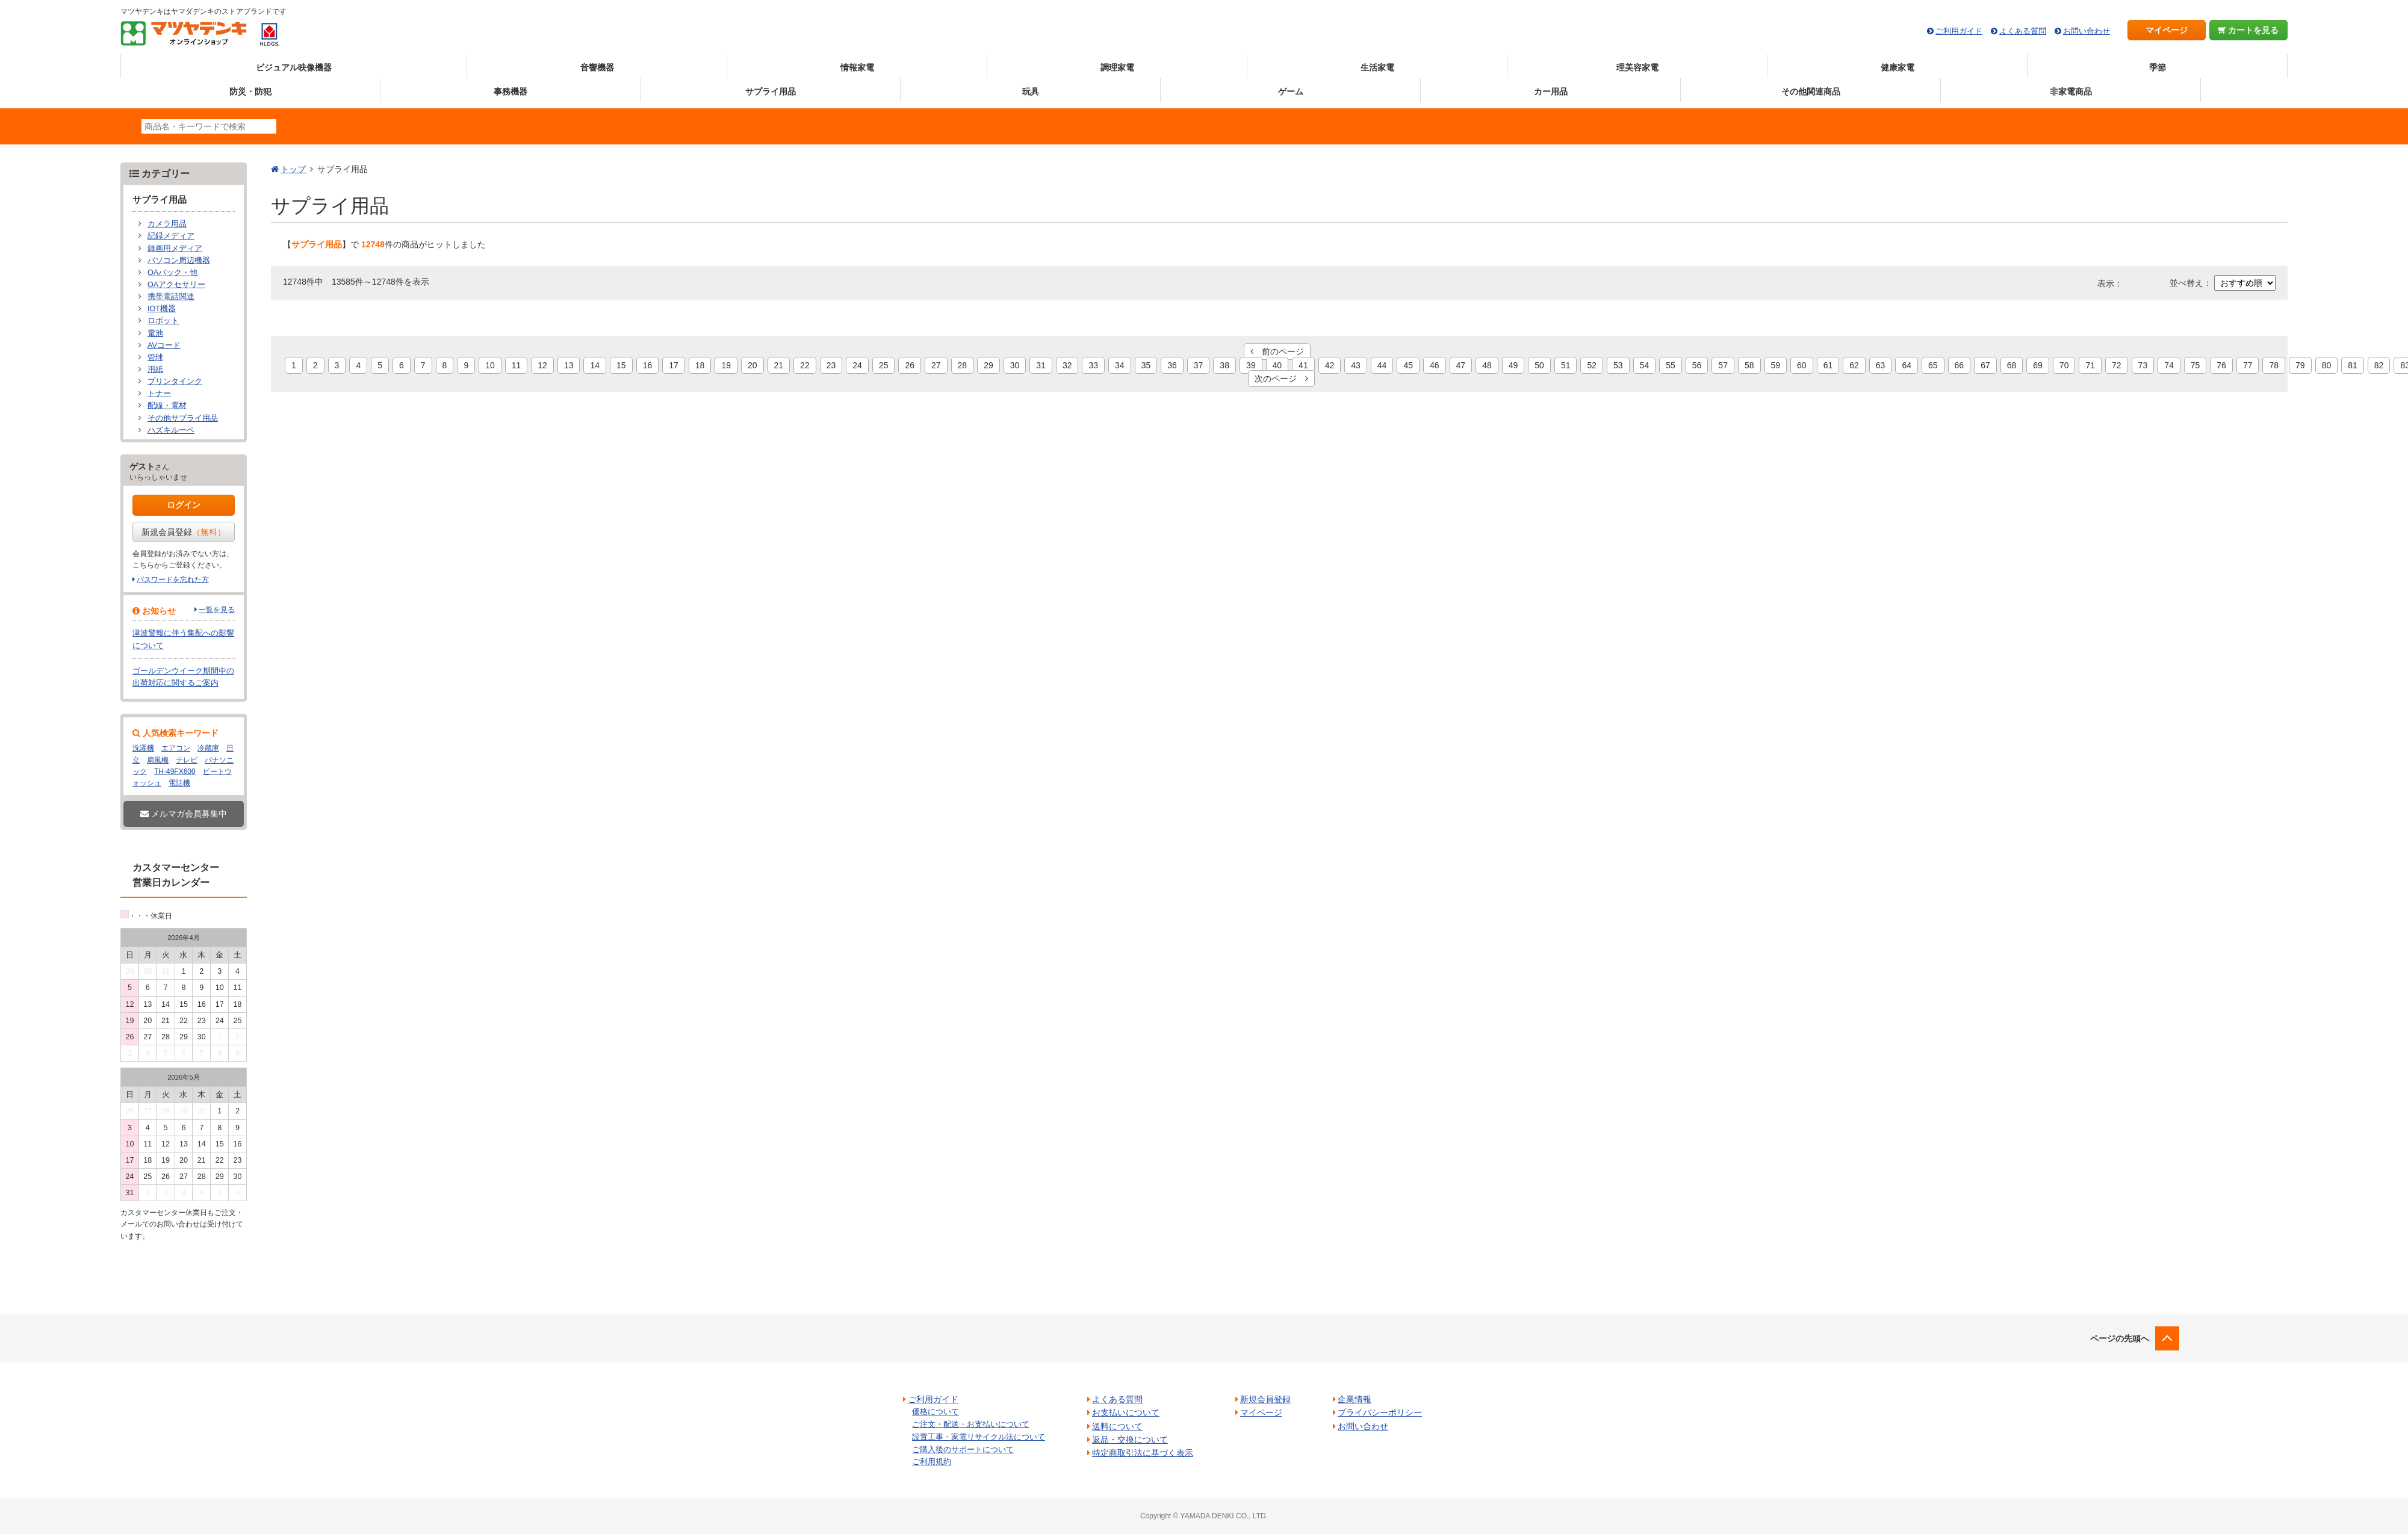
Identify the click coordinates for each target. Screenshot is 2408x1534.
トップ (293, 169)
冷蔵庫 (208, 748)
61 (1828, 365)
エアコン (175, 748)
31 (1041, 365)
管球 (155, 357)
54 (1644, 365)
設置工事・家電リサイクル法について (978, 1436)
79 (2300, 365)
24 (857, 365)
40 (1277, 365)
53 (1618, 365)
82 (2379, 365)
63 (1880, 365)
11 (516, 365)
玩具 (1030, 91)
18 (700, 365)
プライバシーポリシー (1380, 1412)
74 (2169, 365)
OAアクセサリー (176, 284)
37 (1198, 365)
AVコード (164, 345)
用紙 (155, 369)
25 (884, 365)
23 (831, 365)
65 (1933, 365)
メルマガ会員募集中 (183, 813)
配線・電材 (167, 405)
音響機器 (597, 67)
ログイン (183, 505)
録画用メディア (174, 248)
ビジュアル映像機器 (294, 67)
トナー (159, 393)
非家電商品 (2071, 91)
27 (936, 365)
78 (2274, 365)
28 (962, 365)
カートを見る (2248, 30)
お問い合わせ (2086, 31)
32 (1067, 365)
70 (2064, 365)
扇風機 (158, 760)
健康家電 (1897, 67)
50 (1539, 365)
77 (2248, 365)
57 (1723, 365)
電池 (155, 333)
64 (1906, 365)
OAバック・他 (172, 272)
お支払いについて (1125, 1412)
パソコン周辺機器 (178, 260)
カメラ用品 (167, 224)
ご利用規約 (931, 1461)
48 (1487, 365)
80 (2327, 365)
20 (752, 365)
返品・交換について (1130, 1439)
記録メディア (170, 236)
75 (2195, 365)
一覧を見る (217, 609)
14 (595, 365)
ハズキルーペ (170, 430)
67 (1985, 365)
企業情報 (1354, 1399)
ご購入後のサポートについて (963, 1449)
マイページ (2167, 30)
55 (1670, 365)
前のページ (1277, 351)
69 (2038, 365)
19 (726, 365)
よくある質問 (2022, 31)
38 (1224, 365)
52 (1592, 365)
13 (569, 365)
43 (1356, 365)
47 (1461, 365)
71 (2090, 365)
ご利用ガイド (1958, 31)
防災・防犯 (250, 91)
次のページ (1281, 378)
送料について (1117, 1426)
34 (1120, 365)
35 (1146, 365)
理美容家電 (1637, 67)
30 (1015, 365)
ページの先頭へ (2119, 1338)
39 (1251, 365)
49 (1513, 365)
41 (1303, 365)
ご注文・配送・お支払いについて (970, 1424)
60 (1802, 365)
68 (2012, 365)
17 (673, 365)
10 (490, 365)
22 (805, 365)
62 (1854, 365)
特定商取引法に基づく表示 (1142, 1453)
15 (621, 365)
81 (2352, 365)
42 (1330, 365)
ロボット (163, 321)
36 (1172, 365)
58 (1749, 365)
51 (1566, 365)
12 (542, 365)
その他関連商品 (1810, 91)
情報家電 (857, 67)
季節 (2157, 67)
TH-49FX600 (175, 771)
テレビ (186, 760)
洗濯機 (143, 748)
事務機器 (510, 91)
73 (2143, 365)
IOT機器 (161, 309)
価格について (935, 1411)
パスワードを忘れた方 (173, 579)
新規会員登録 (183, 532)
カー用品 (1551, 91)
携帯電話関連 (170, 296)
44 (1382, 365)
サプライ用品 (770, 91)
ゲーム (1290, 91)
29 (988, 365)
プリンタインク (174, 381)
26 (909, 365)
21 (779, 365)
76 (2221, 365)
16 (648, 365)
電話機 (179, 783)
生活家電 (1377, 67)
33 (1093, 365)
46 (1434, 365)
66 (1959, 365)
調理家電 (1117, 67)
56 (1697, 365)
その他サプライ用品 (182, 418)
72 (2116, 365)
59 (1776, 365)
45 (1408, 365)
